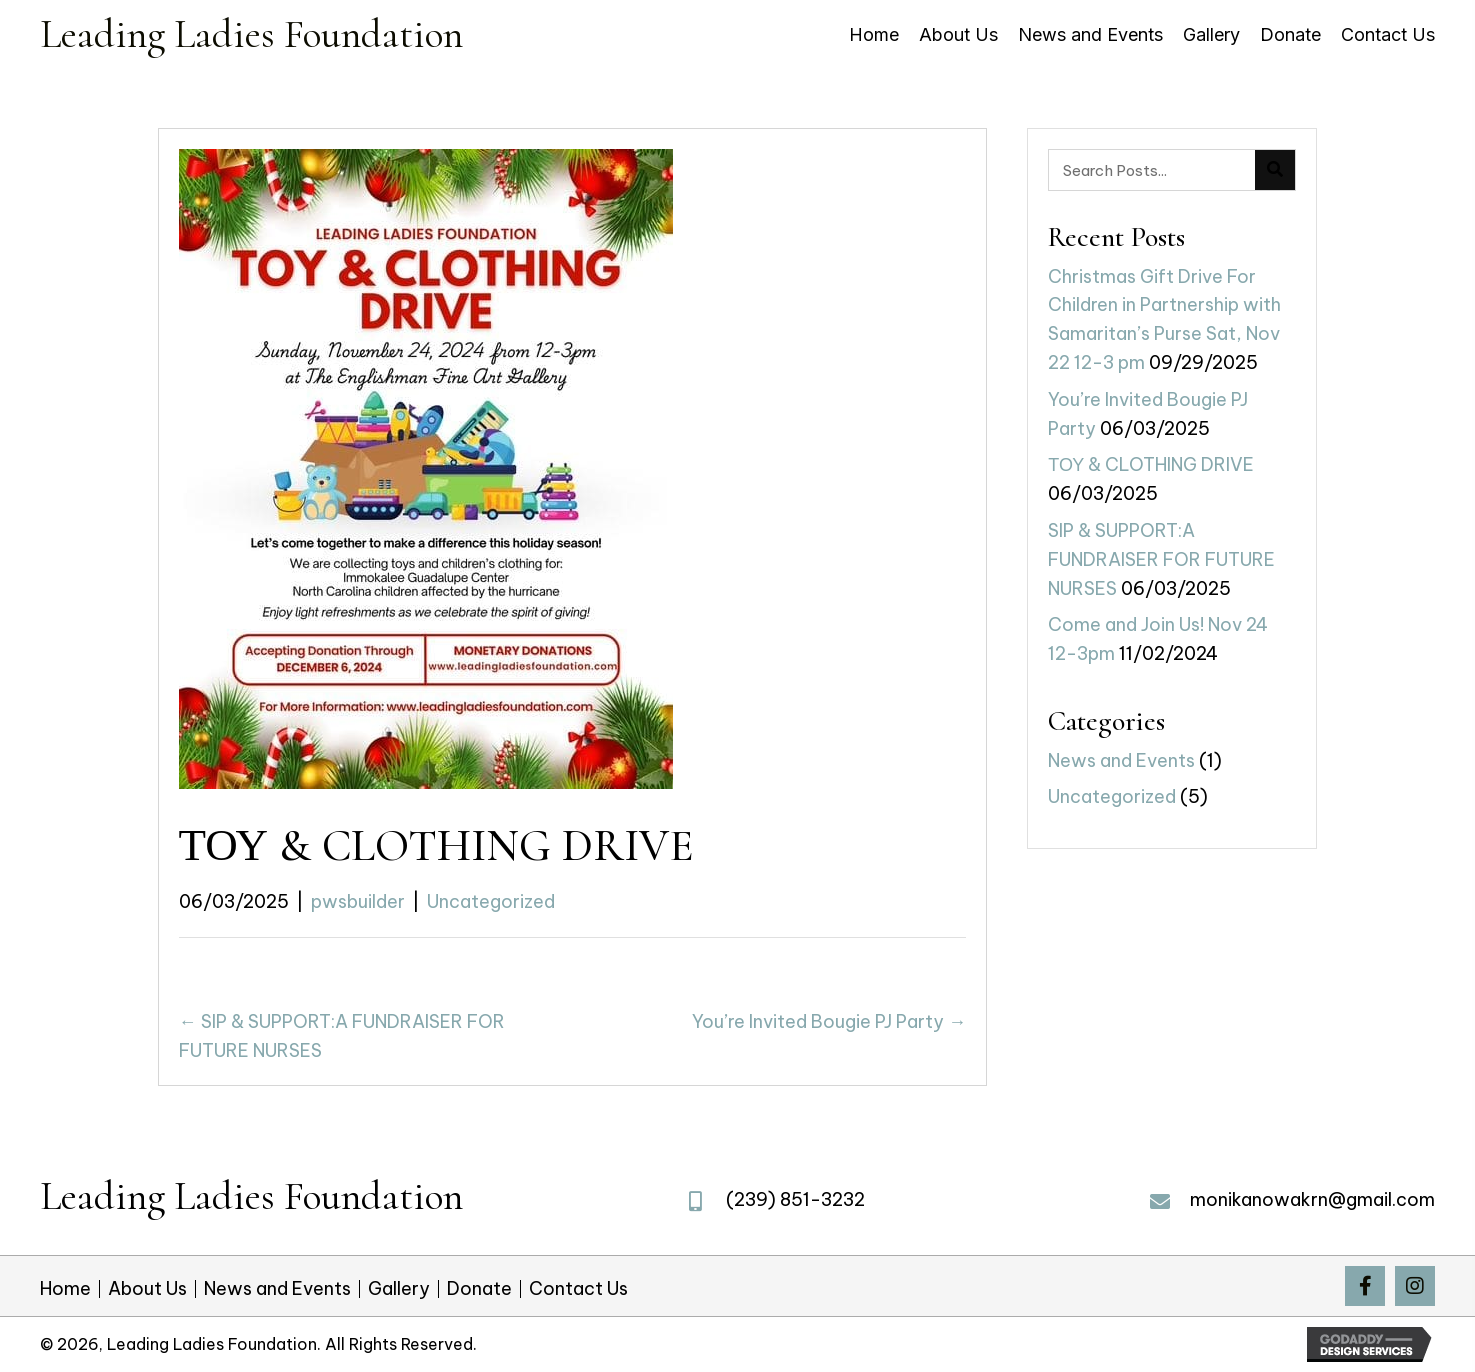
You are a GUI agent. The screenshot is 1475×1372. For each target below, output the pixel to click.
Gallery (399, 1289)
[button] (1365, 1286)
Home (65, 1289)
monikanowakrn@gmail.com (1312, 1199)
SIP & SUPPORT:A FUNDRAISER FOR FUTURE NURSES (1161, 559)
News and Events (1121, 760)
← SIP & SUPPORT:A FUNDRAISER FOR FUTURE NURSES (342, 1036)
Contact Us (578, 1289)
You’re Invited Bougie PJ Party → (829, 1021)
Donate (479, 1289)
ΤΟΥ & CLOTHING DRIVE (1151, 464)
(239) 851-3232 (795, 1199)
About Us (147, 1289)
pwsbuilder (358, 901)
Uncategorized (491, 901)
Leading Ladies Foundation (251, 34)
